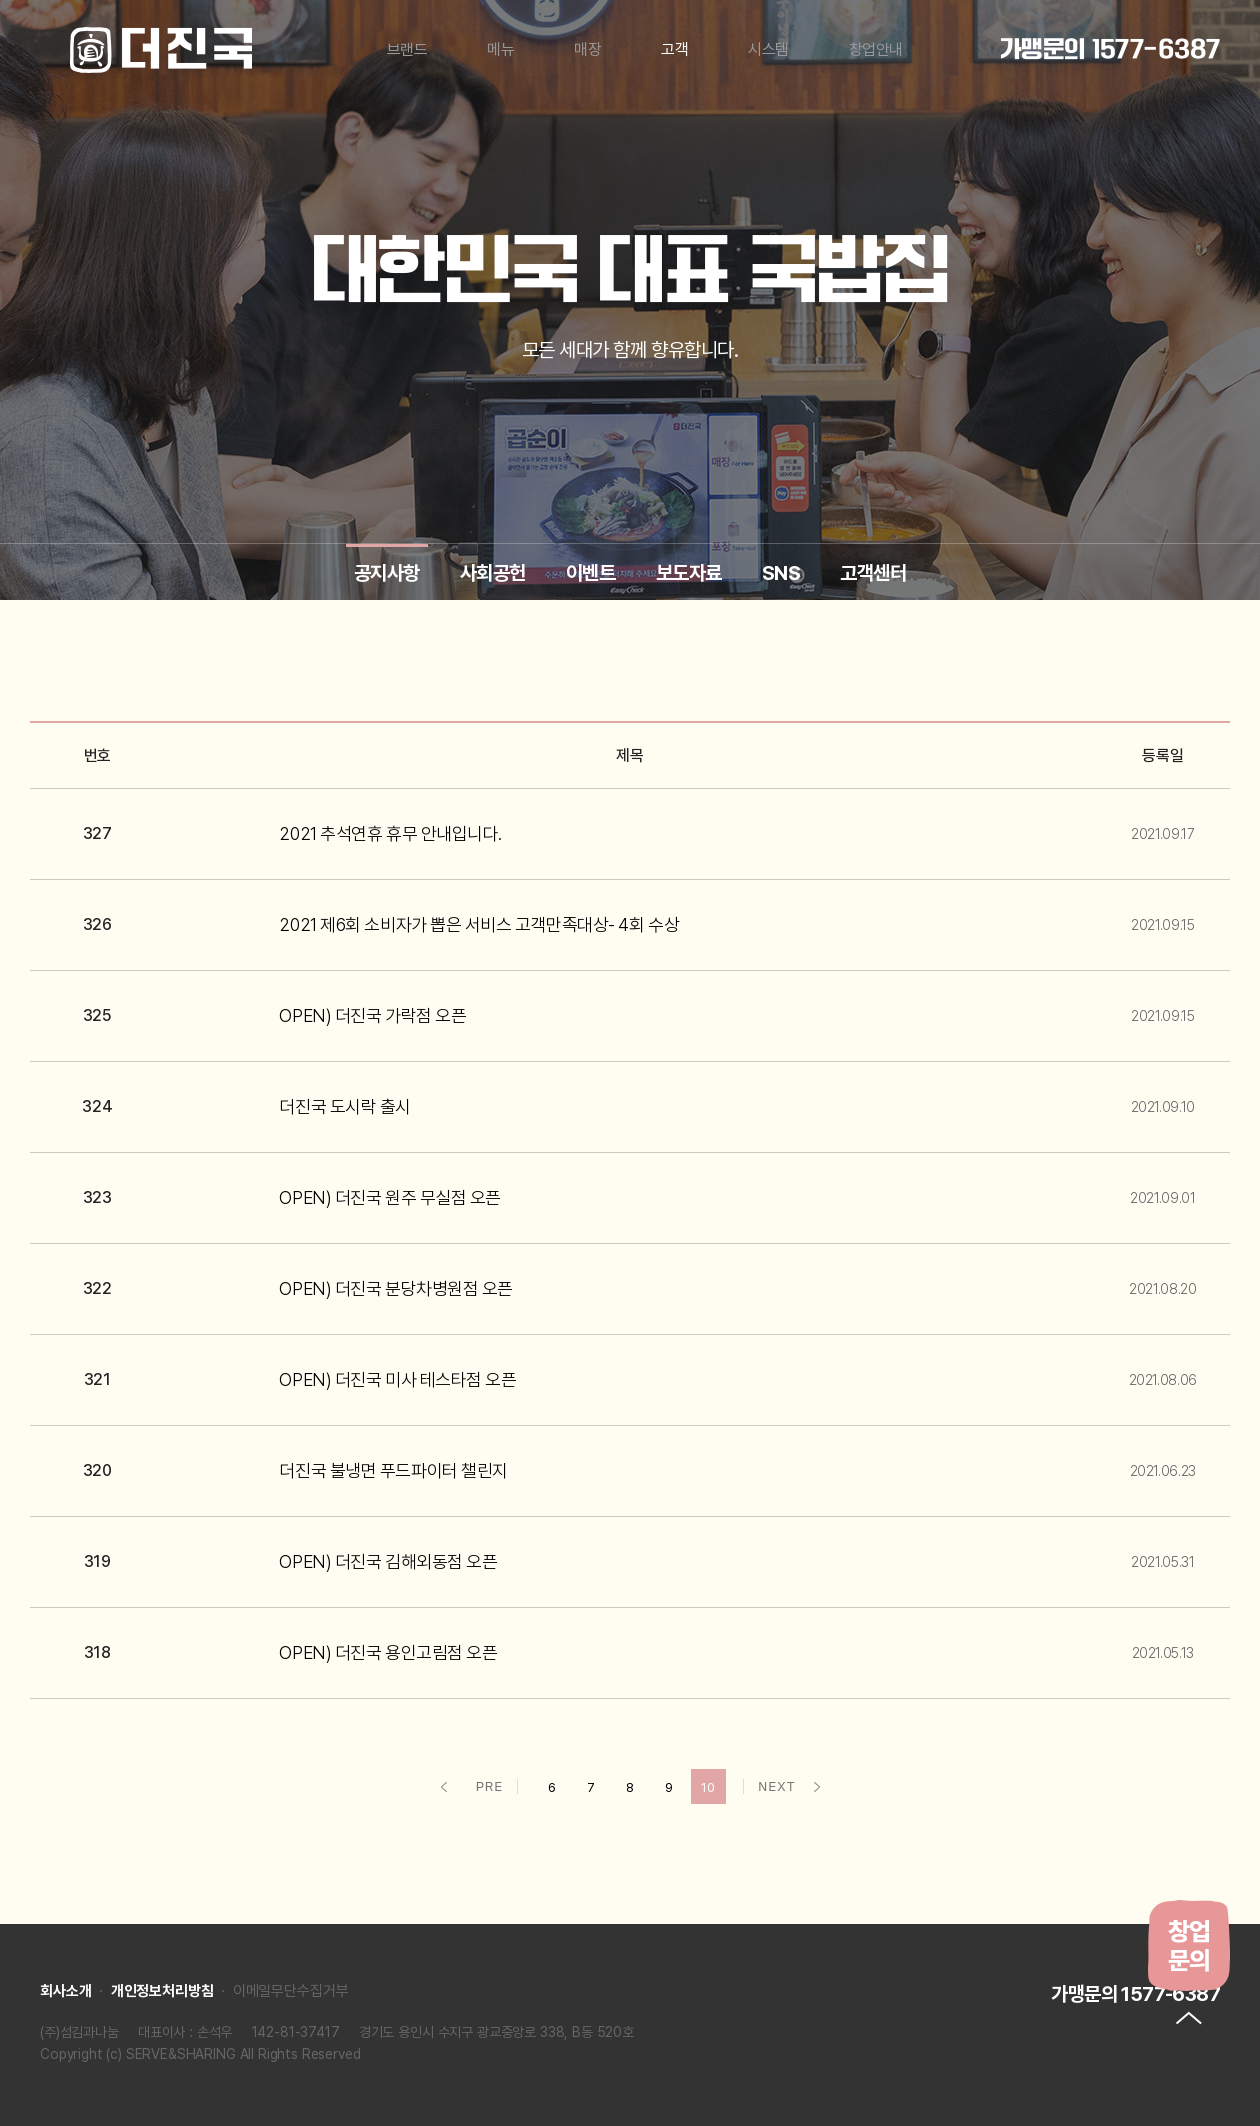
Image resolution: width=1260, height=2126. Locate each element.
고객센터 (873, 573)
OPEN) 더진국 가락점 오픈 (372, 1015)
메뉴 (500, 49)
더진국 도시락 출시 (345, 1106)
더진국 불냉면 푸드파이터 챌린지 (393, 1470)
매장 (587, 49)
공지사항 (387, 573)
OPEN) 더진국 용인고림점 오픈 (388, 1652)
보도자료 (689, 573)
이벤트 (591, 573)
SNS (781, 573)
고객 (674, 49)
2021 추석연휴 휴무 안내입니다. (390, 833)
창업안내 (876, 49)
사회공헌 (493, 573)
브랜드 (407, 49)
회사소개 (65, 1991)
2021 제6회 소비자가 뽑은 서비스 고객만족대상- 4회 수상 (479, 924)
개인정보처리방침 (162, 1991)
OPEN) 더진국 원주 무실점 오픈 (389, 1197)
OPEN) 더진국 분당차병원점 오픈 (395, 1288)
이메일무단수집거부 (291, 1991)
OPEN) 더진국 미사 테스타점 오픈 (397, 1379)
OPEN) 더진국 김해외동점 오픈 (388, 1561)
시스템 (768, 49)
